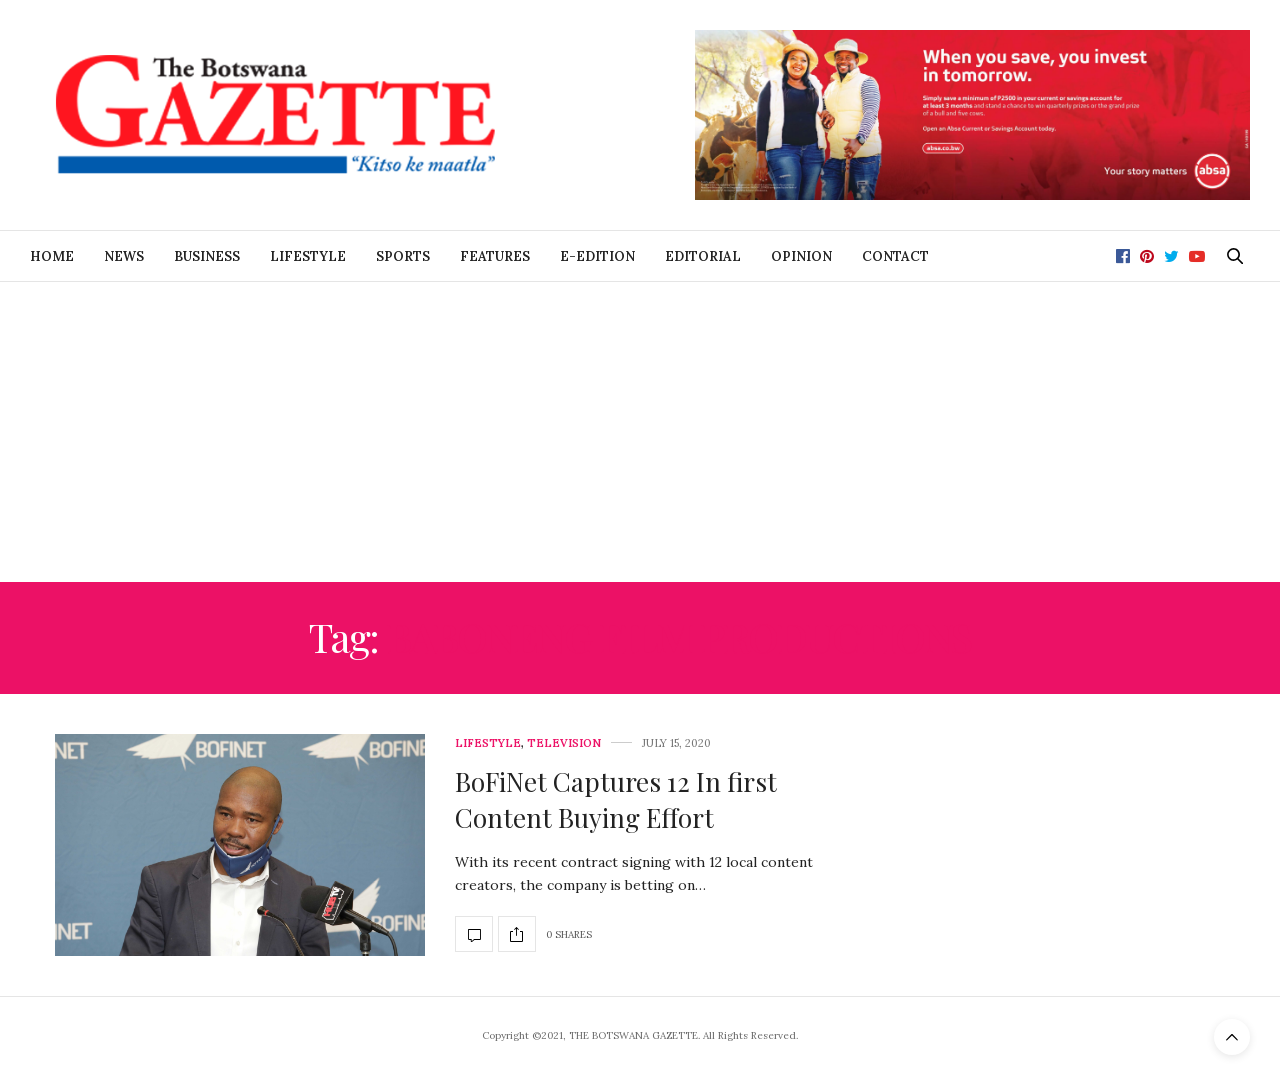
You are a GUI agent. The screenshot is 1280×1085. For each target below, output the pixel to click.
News (124, 256)
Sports (403, 256)
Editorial (703, 256)
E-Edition (597, 256)
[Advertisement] (640, 432)
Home (52, 256)
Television (564, 743)
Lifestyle (308, 256)
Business (207, 256)
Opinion (801, 256)
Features (495, 256)
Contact (895, 256)
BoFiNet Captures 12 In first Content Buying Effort (616, 799)
